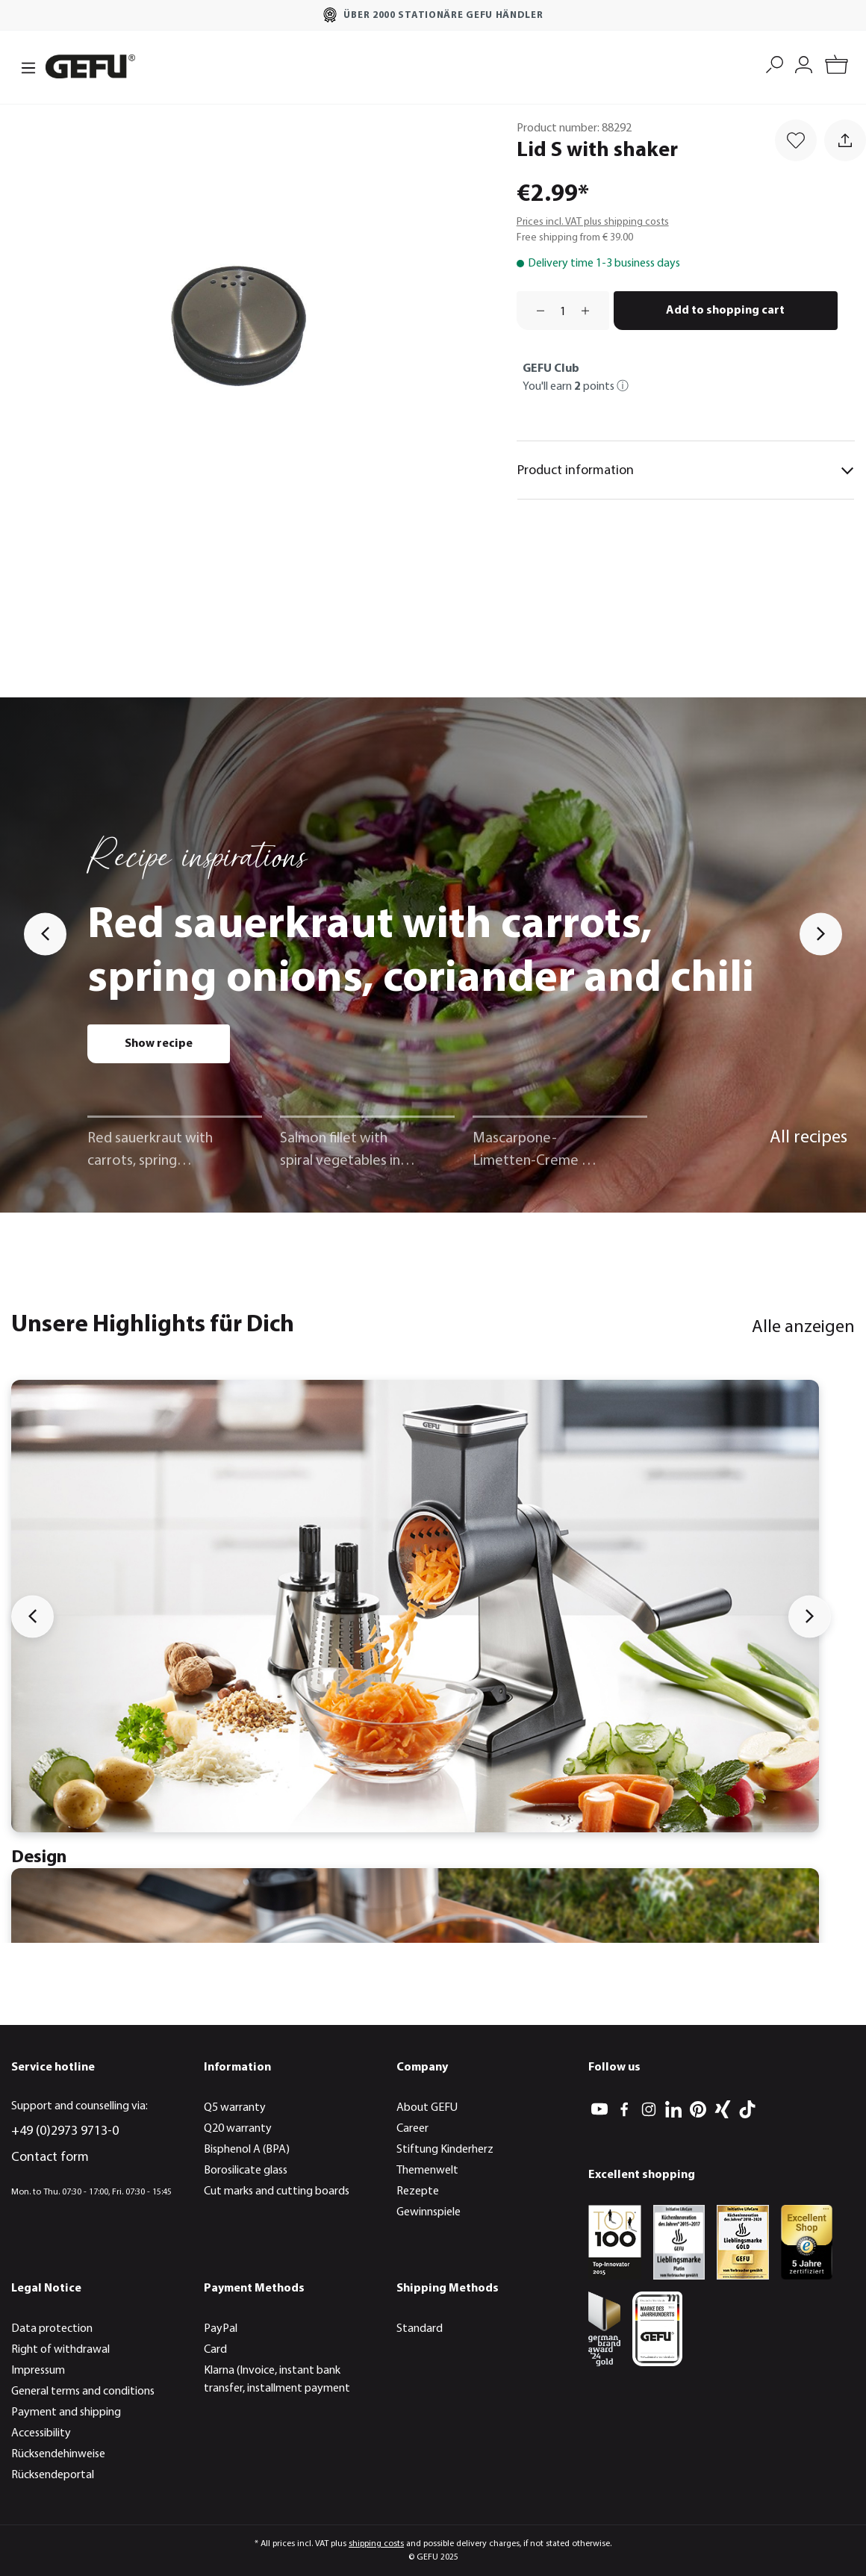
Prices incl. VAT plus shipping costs (593, 222)
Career (412, 2129)
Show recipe (159, 1044)
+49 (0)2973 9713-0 (65, 2131)
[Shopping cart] (836, 67)
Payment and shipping (66, 2412)
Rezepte (417, 2191)
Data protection (52, 2329)
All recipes (808, 1138)
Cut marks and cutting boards (276, 2191)
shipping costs (376, 2543)
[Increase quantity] (590, 310)
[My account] (803, 63)
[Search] (774, 63)
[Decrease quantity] (535, 310)
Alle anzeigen (803, 1328)
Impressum (38, 2371)
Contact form (50, 2157)
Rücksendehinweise (58, 2454)
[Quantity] (563, 310)
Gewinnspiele (428, 2212)
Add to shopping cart (725, 311)
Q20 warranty (238, 2129)
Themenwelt (427, 2171)
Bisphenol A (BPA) (247, 2150)
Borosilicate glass (245, 2171)
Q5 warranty (235, 2108)
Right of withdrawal (60, 2350)
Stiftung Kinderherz (444, 2150)
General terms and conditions (83, 2392)
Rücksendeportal (52, 2475)
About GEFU (427, 2108)
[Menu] (24, 66)
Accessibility (41, 2433)
